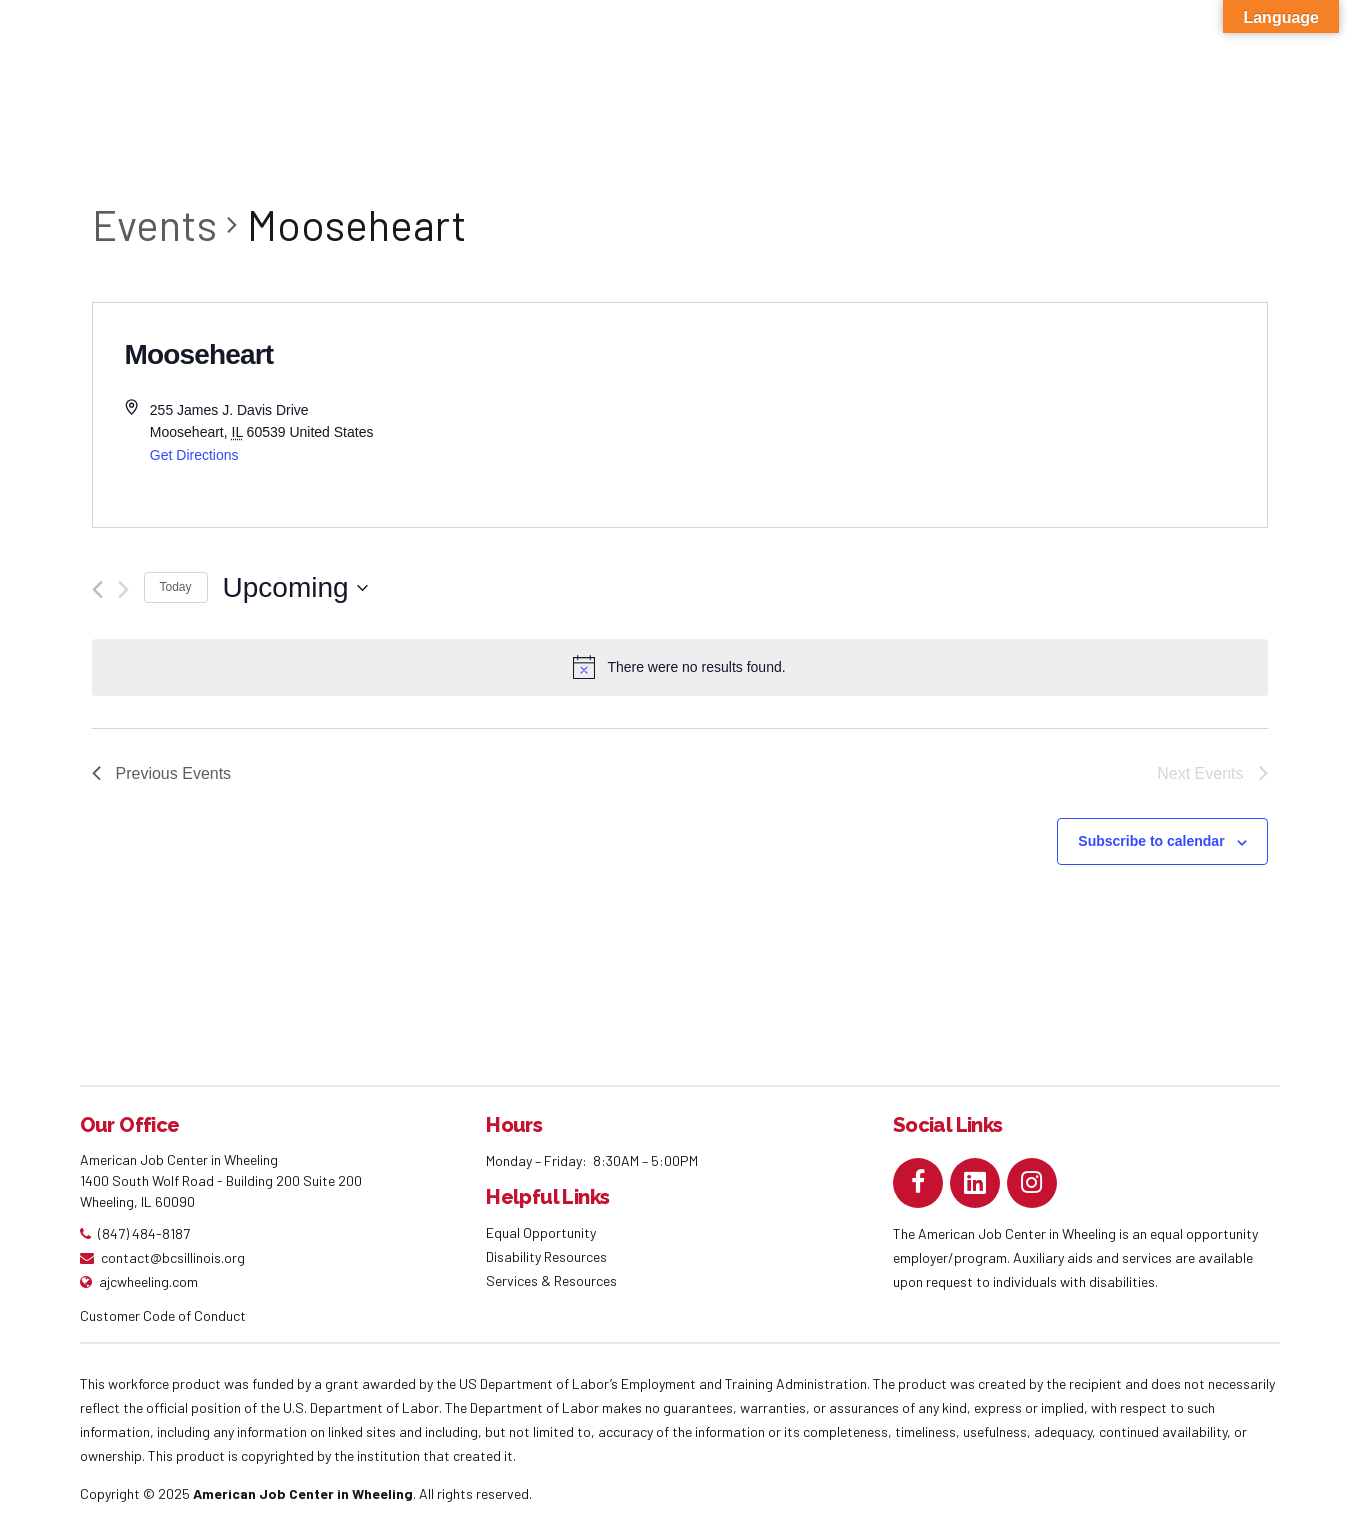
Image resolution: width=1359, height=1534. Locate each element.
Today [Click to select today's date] (176, 587)
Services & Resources (551, 1280)
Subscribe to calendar (1151, 841)
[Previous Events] (97, 589)
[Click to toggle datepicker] (295, 588)
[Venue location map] (973, 415)
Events (154, 224)
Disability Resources (546, 1256)
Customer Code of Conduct (163, 1315)
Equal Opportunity (542, 1232)
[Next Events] (123, 589)
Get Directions (194, 455)
